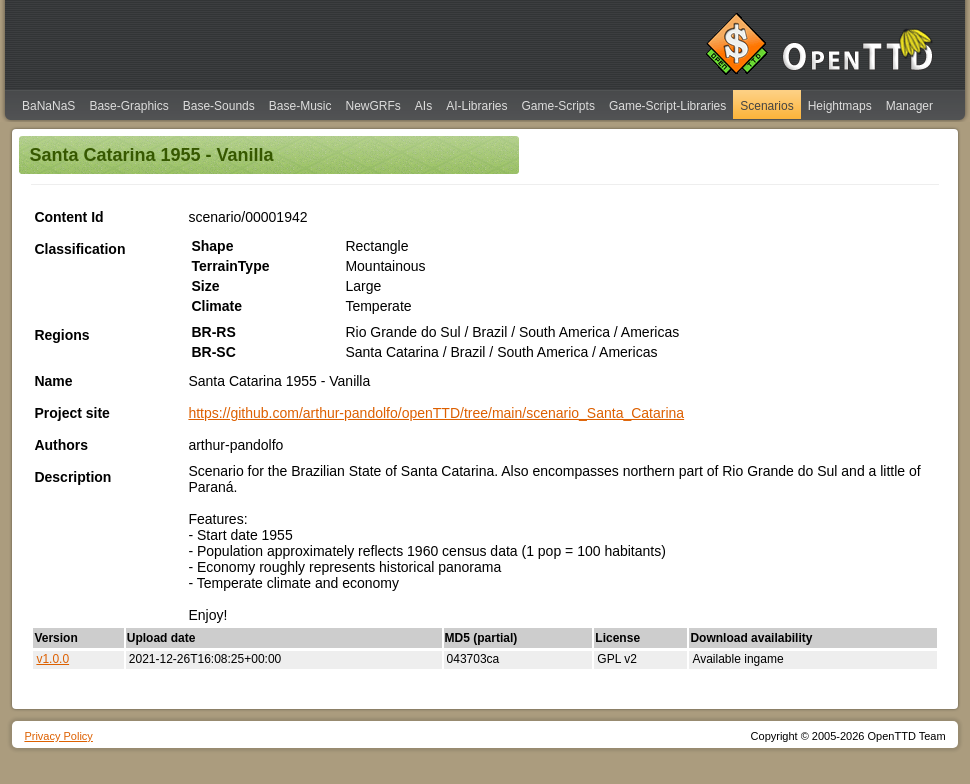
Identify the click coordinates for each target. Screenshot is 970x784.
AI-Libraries (476, 106)
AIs (423, 106)
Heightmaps (840, 106)
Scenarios (766, 106)
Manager (909, 106)
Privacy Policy (58, 736)
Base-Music (300, 106)
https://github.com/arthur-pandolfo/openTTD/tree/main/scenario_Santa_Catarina (436, 413)
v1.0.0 (52, 659)
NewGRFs (372, 106)
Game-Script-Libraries (667, 106)
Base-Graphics (128, 106)
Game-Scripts (558, 106)
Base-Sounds (219, 106)
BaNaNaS (48, 106)
